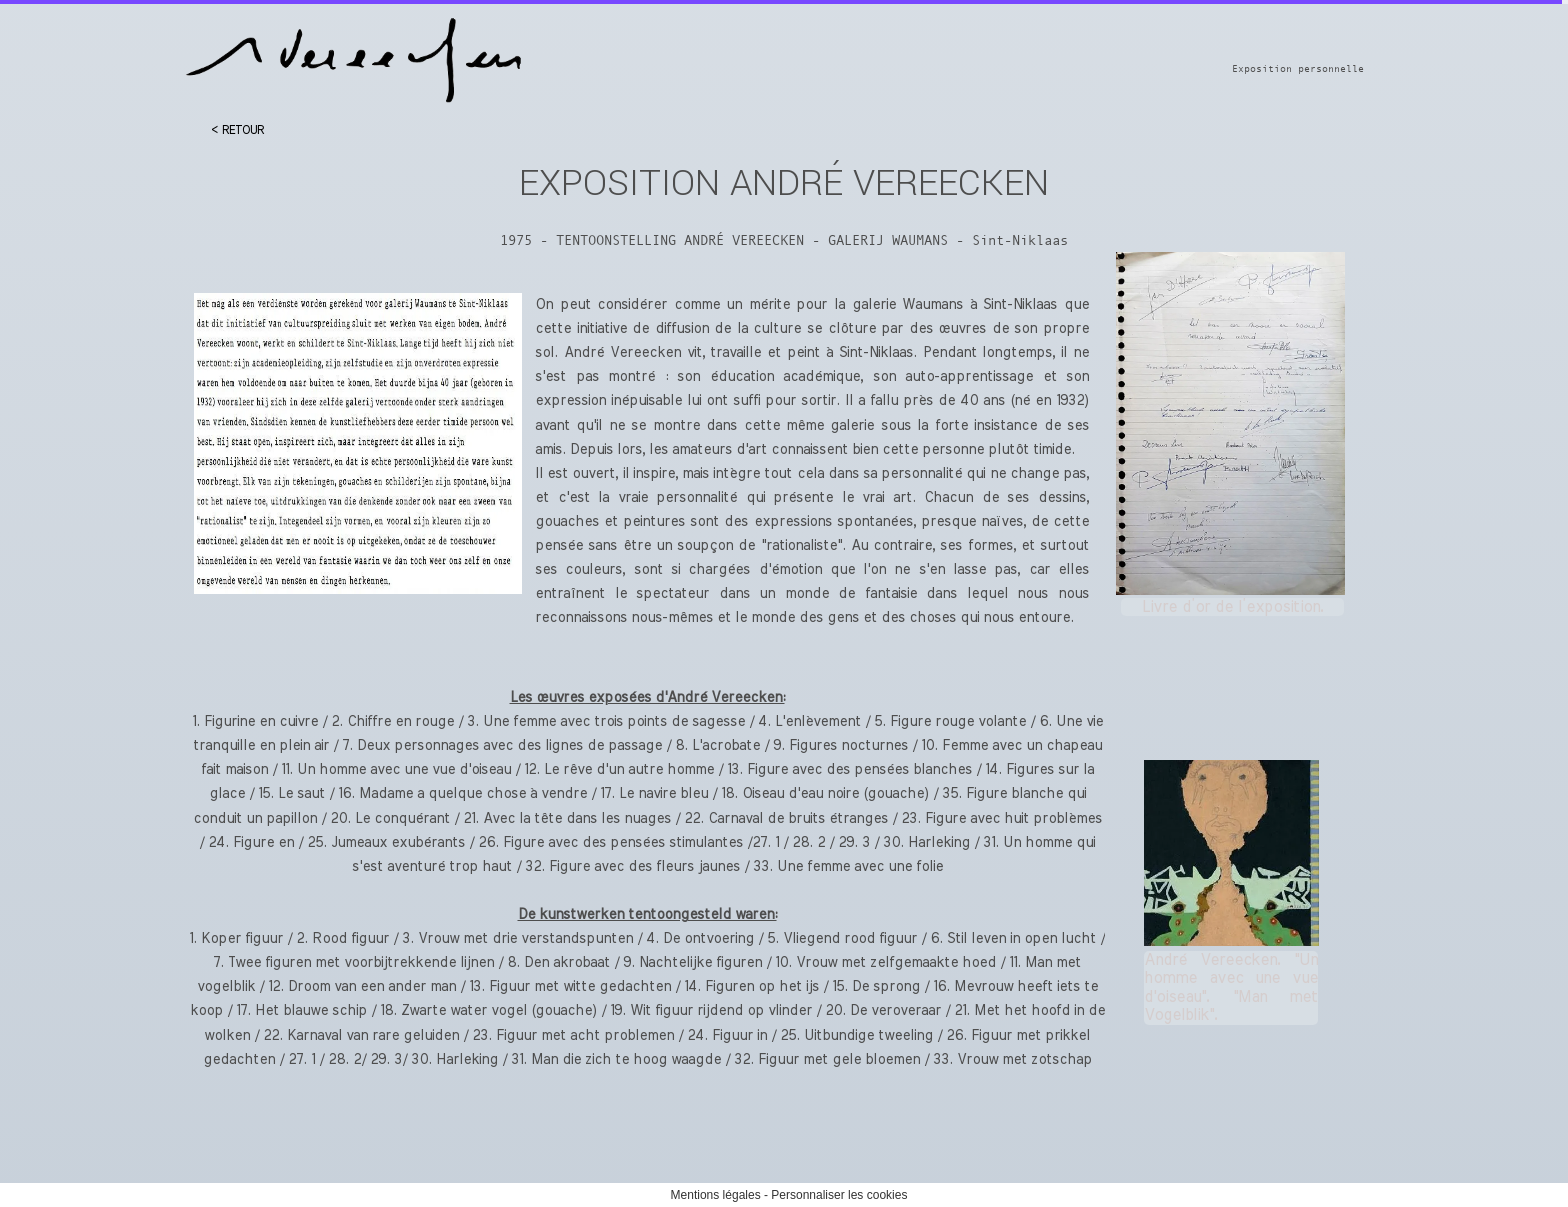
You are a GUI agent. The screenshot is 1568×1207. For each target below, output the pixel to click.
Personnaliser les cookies (839, 1195)
